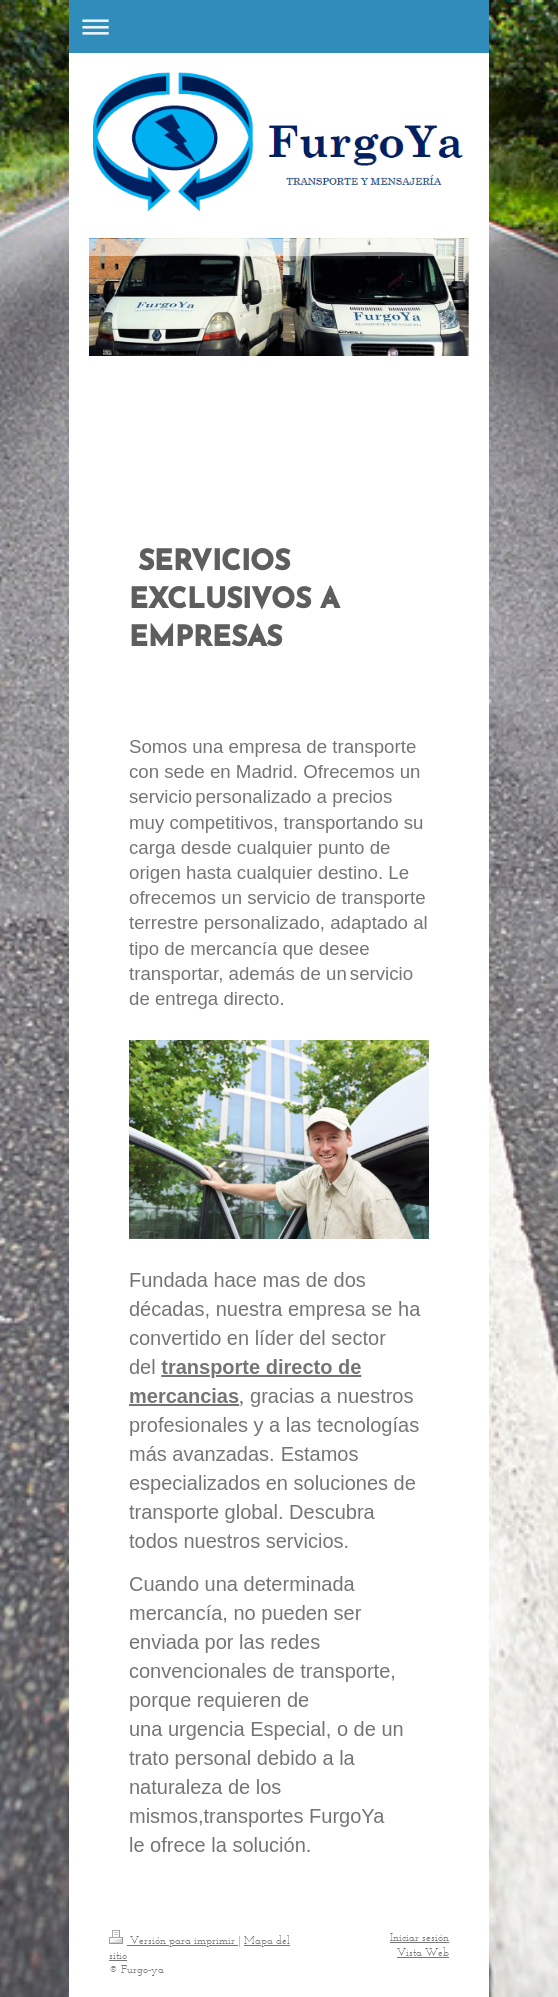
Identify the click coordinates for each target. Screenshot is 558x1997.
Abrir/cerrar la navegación (279, 26)
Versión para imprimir (173, 1940)
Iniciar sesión (419, 1937)
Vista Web (423, 1952)
